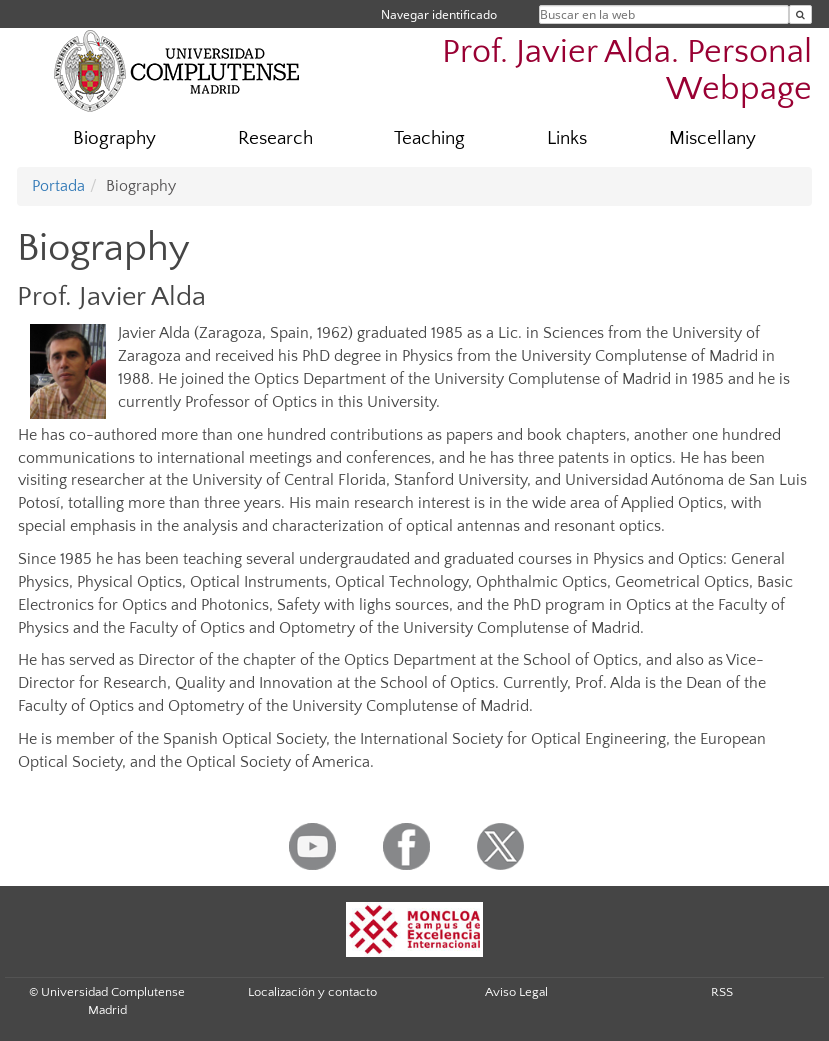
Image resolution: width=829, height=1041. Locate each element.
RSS (722, 992)
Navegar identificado (439, 14)
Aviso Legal (516, 992)
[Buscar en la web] (800, 14)
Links (567, 138)
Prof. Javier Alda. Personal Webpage (627, 71)
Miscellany (712, 138)
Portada (58, 186)
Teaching (429, 138)
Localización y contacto (312, 992)
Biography (114, 138)
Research (275, 138)
